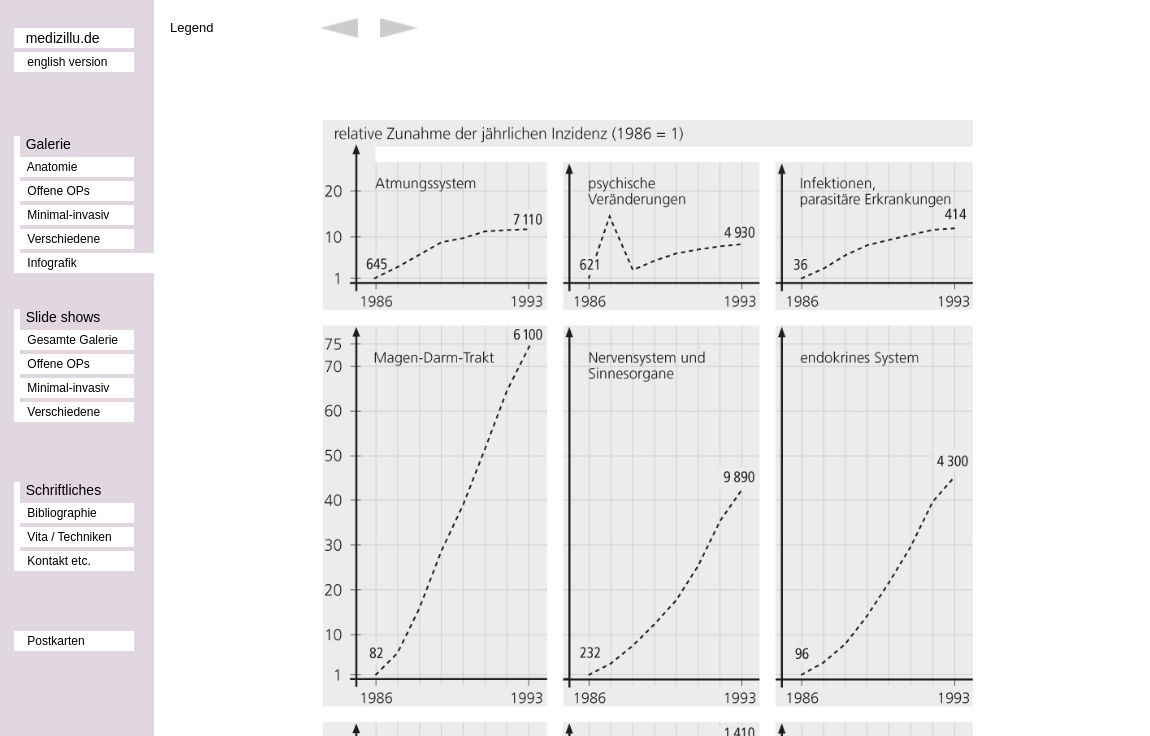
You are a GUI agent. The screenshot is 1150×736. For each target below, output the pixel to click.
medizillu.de (63, 38)
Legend (191, 27)
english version (67, 62)
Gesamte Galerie (72, 340)
